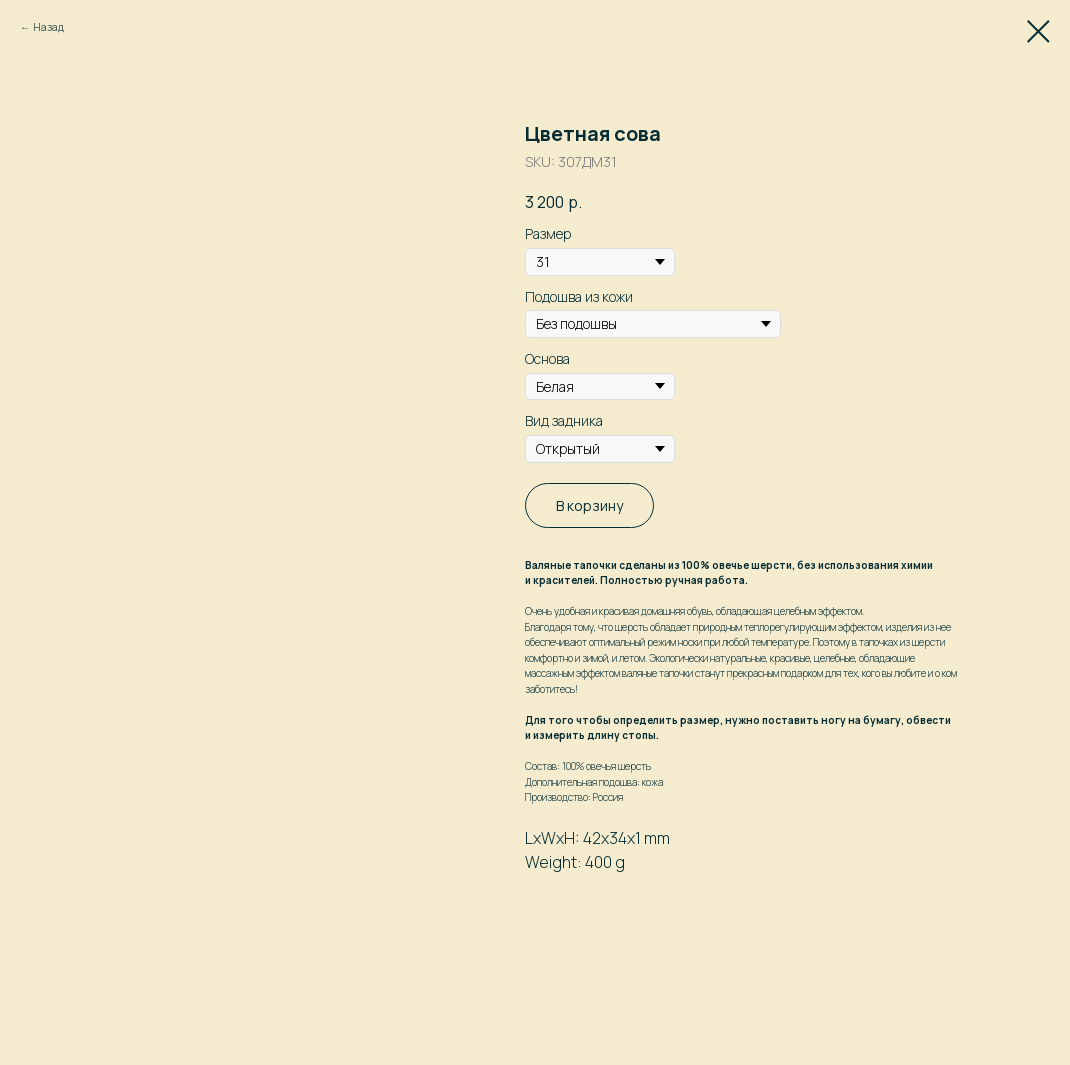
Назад (48, 27)
